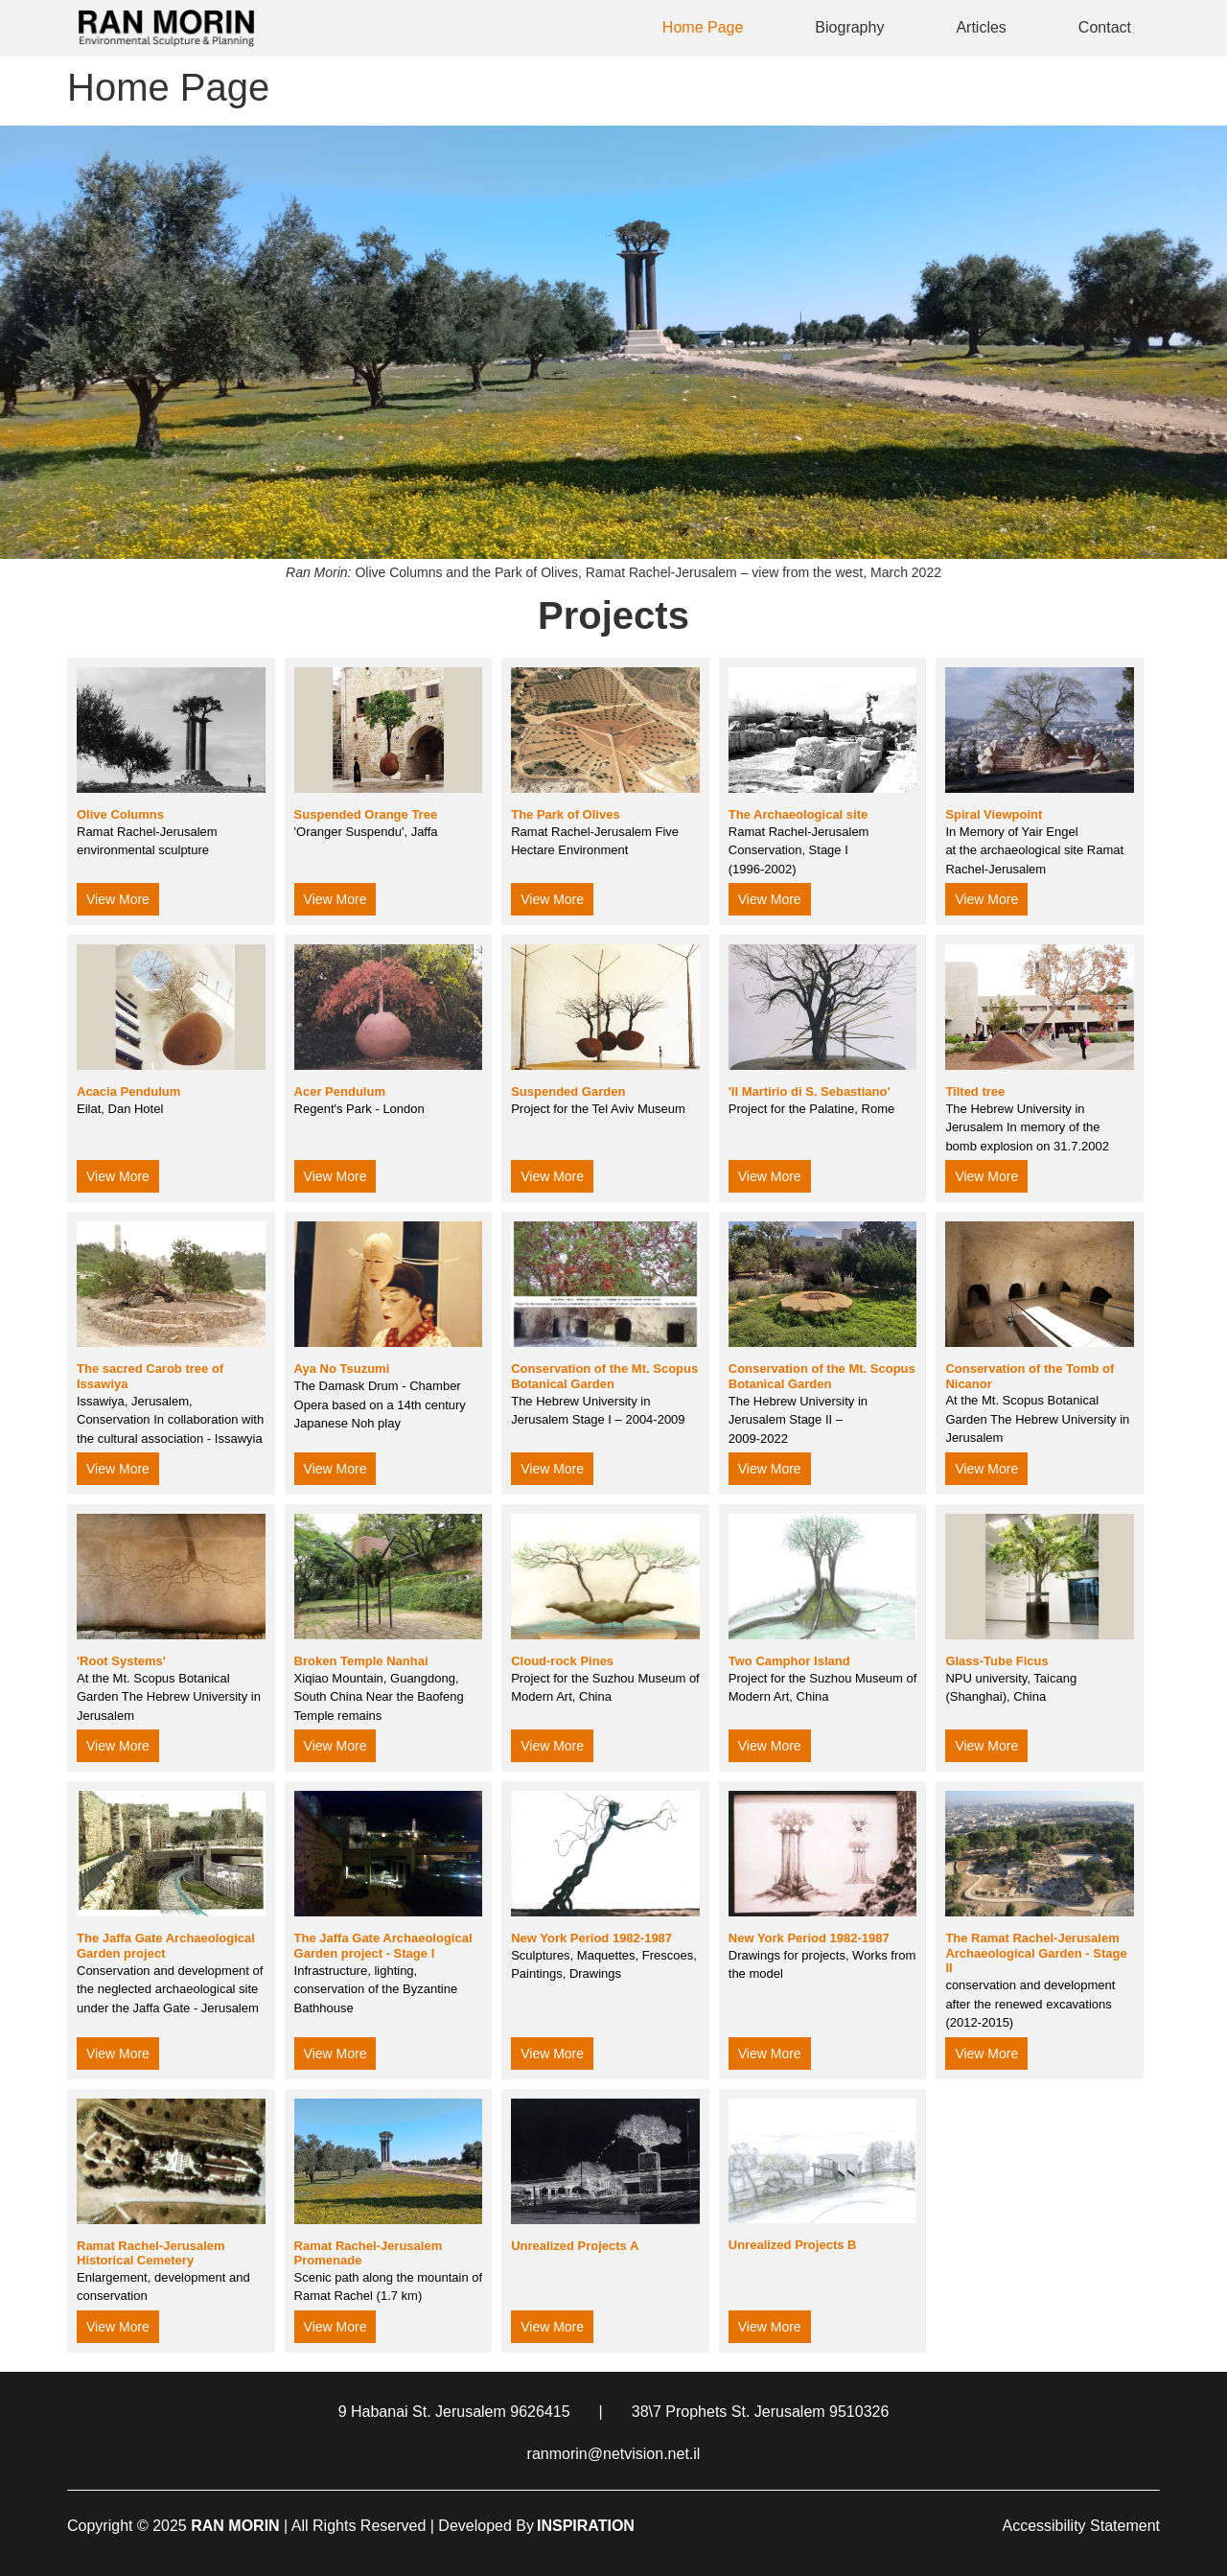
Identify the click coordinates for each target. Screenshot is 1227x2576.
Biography (849, 27)
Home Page (703, 27)
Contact (1104, 27)
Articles (981, 27)
